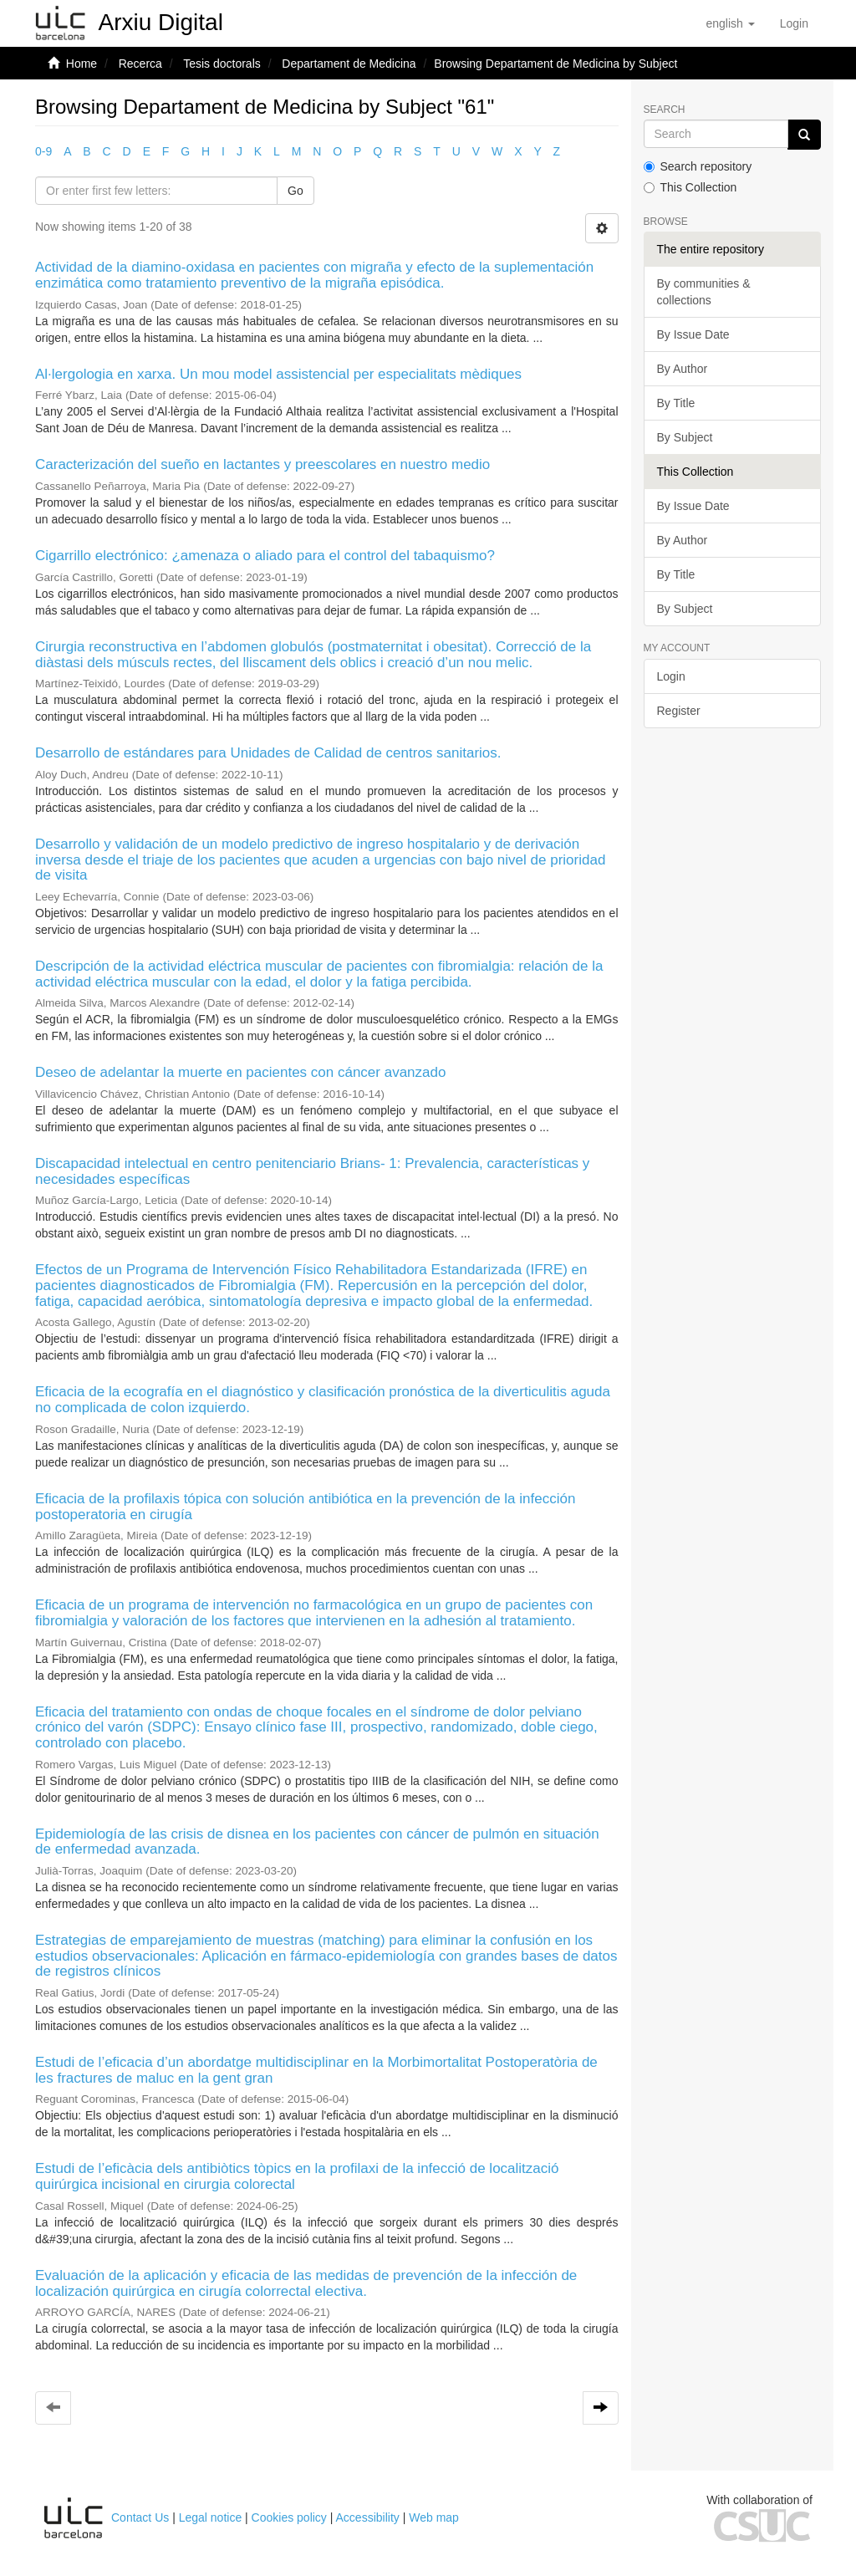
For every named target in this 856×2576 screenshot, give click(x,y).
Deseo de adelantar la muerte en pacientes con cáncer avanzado (240, 1072)
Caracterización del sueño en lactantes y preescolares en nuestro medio (262, 464)
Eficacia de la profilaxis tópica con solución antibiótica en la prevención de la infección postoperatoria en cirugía (305, 1507)
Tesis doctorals (222, 63)
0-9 (43, 151)
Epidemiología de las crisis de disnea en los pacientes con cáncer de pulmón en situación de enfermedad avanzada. (317, 1842)
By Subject (685, 437)
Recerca (140, 63)
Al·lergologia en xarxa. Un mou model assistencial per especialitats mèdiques (278, 374)
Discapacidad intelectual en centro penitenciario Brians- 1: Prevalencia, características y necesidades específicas (312, 1171)
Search (664, 110)
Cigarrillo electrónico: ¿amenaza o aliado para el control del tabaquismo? (265, 556)
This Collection (690, 187)
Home (81, 63)
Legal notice (210, 2517)
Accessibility (368, 2517)
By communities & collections (704, 292)
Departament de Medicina (348, 63)
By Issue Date (693, 334)
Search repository (698, 166)
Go (295, 190)
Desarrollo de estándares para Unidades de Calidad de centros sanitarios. (268, 753)
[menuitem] (794, 23)
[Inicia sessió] (794, 23)
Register (679, 710)
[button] (730, 23)
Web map (434, 2517)
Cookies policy (289, 2517)
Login (671, 676)
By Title (676, 403)
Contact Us (140, 2517)
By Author (682, 368)
